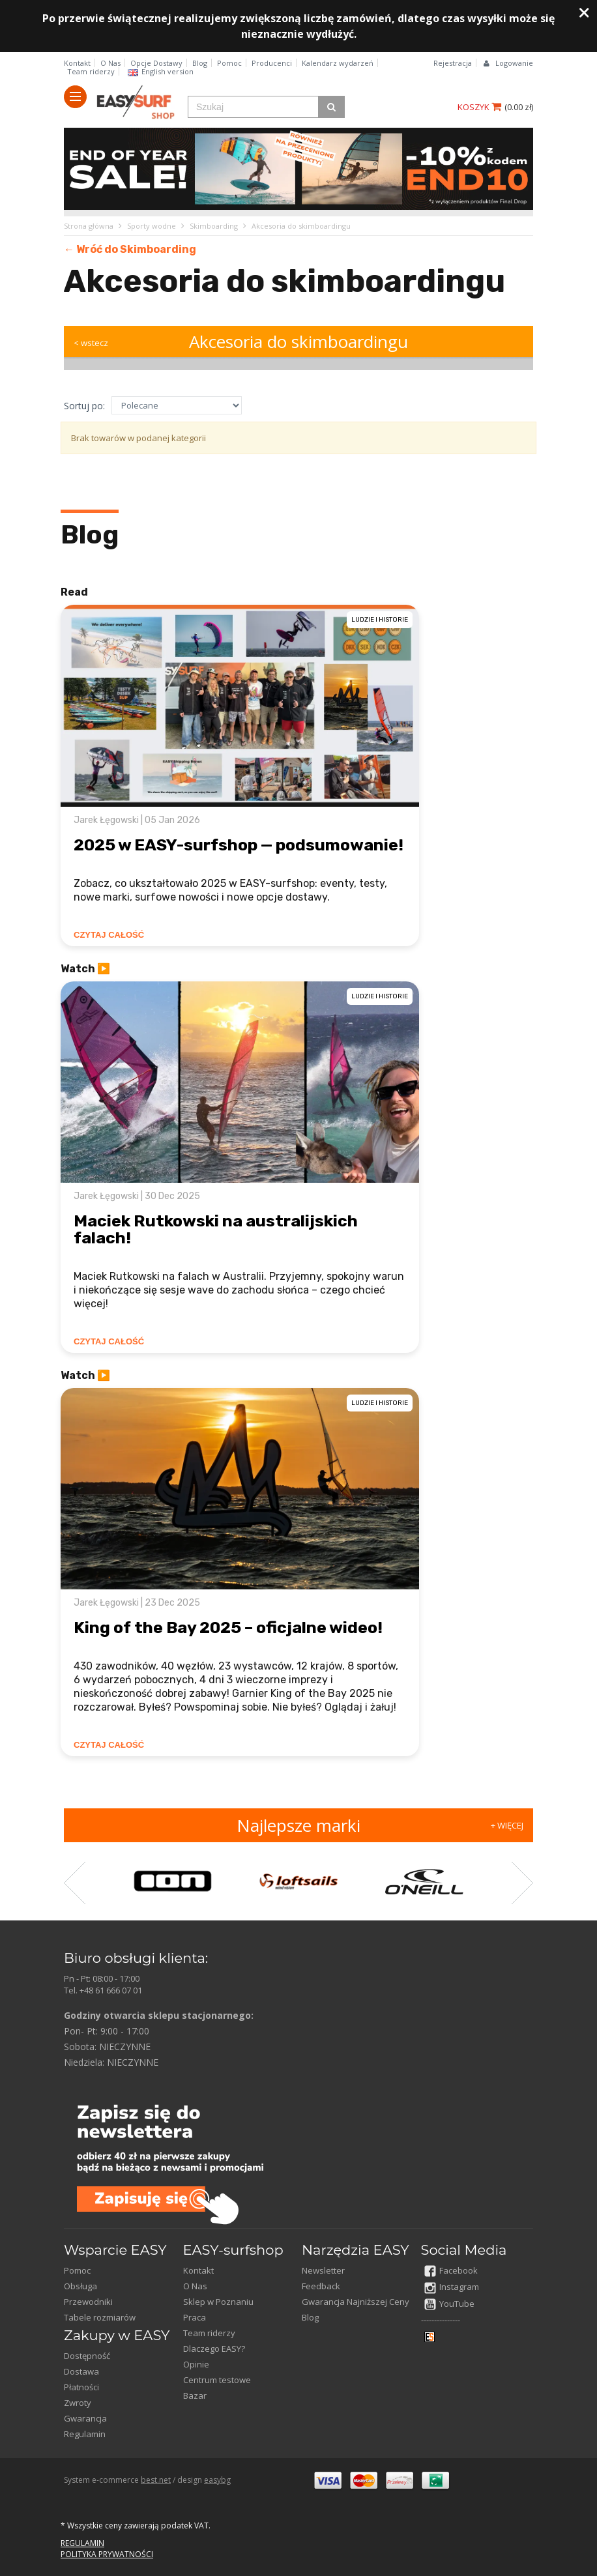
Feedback (321, 2286)
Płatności (81, 2387)
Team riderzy (91, 71)
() (518, 107)
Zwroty (77, 2403)
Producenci (272, 63)
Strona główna (88, 226)
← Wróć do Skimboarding (130, 249)
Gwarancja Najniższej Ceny (355, 2302)
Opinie (196, 2364)
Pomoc (229, 63)
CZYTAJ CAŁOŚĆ (109, 935)
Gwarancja (85, 2418)
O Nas (110, 63)
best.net (156, 2479)
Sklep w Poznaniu (218, 2302)
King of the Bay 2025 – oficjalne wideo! (228, 1627)
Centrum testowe (217, 2380)
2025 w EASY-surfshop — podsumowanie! (238, 844)
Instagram (451, 2287)
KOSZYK (479, 107)
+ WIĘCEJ (507, 1825)
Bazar (195, 2395)
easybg (217, 2479)
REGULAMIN (82, 2543)
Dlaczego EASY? (214, 2348)
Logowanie (514, 63)
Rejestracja (452, 63)
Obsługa (80, 2286)
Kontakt (77, 63)
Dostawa (81, 2371)
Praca (194, 2317)
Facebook (451, 2270)
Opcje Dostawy (156, 63)
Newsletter (323, 2270)
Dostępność (87, 2356)
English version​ (161, 71)
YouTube (449, 2303)
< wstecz (91, 343)
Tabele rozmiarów (100, 2317)
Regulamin (85, 2434)
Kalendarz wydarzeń (337, 63)
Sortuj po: (84, 405)
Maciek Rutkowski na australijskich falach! (216, 1229)
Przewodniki (88, 2302)
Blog (199, 63)
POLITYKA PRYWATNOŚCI (107, 2554)
